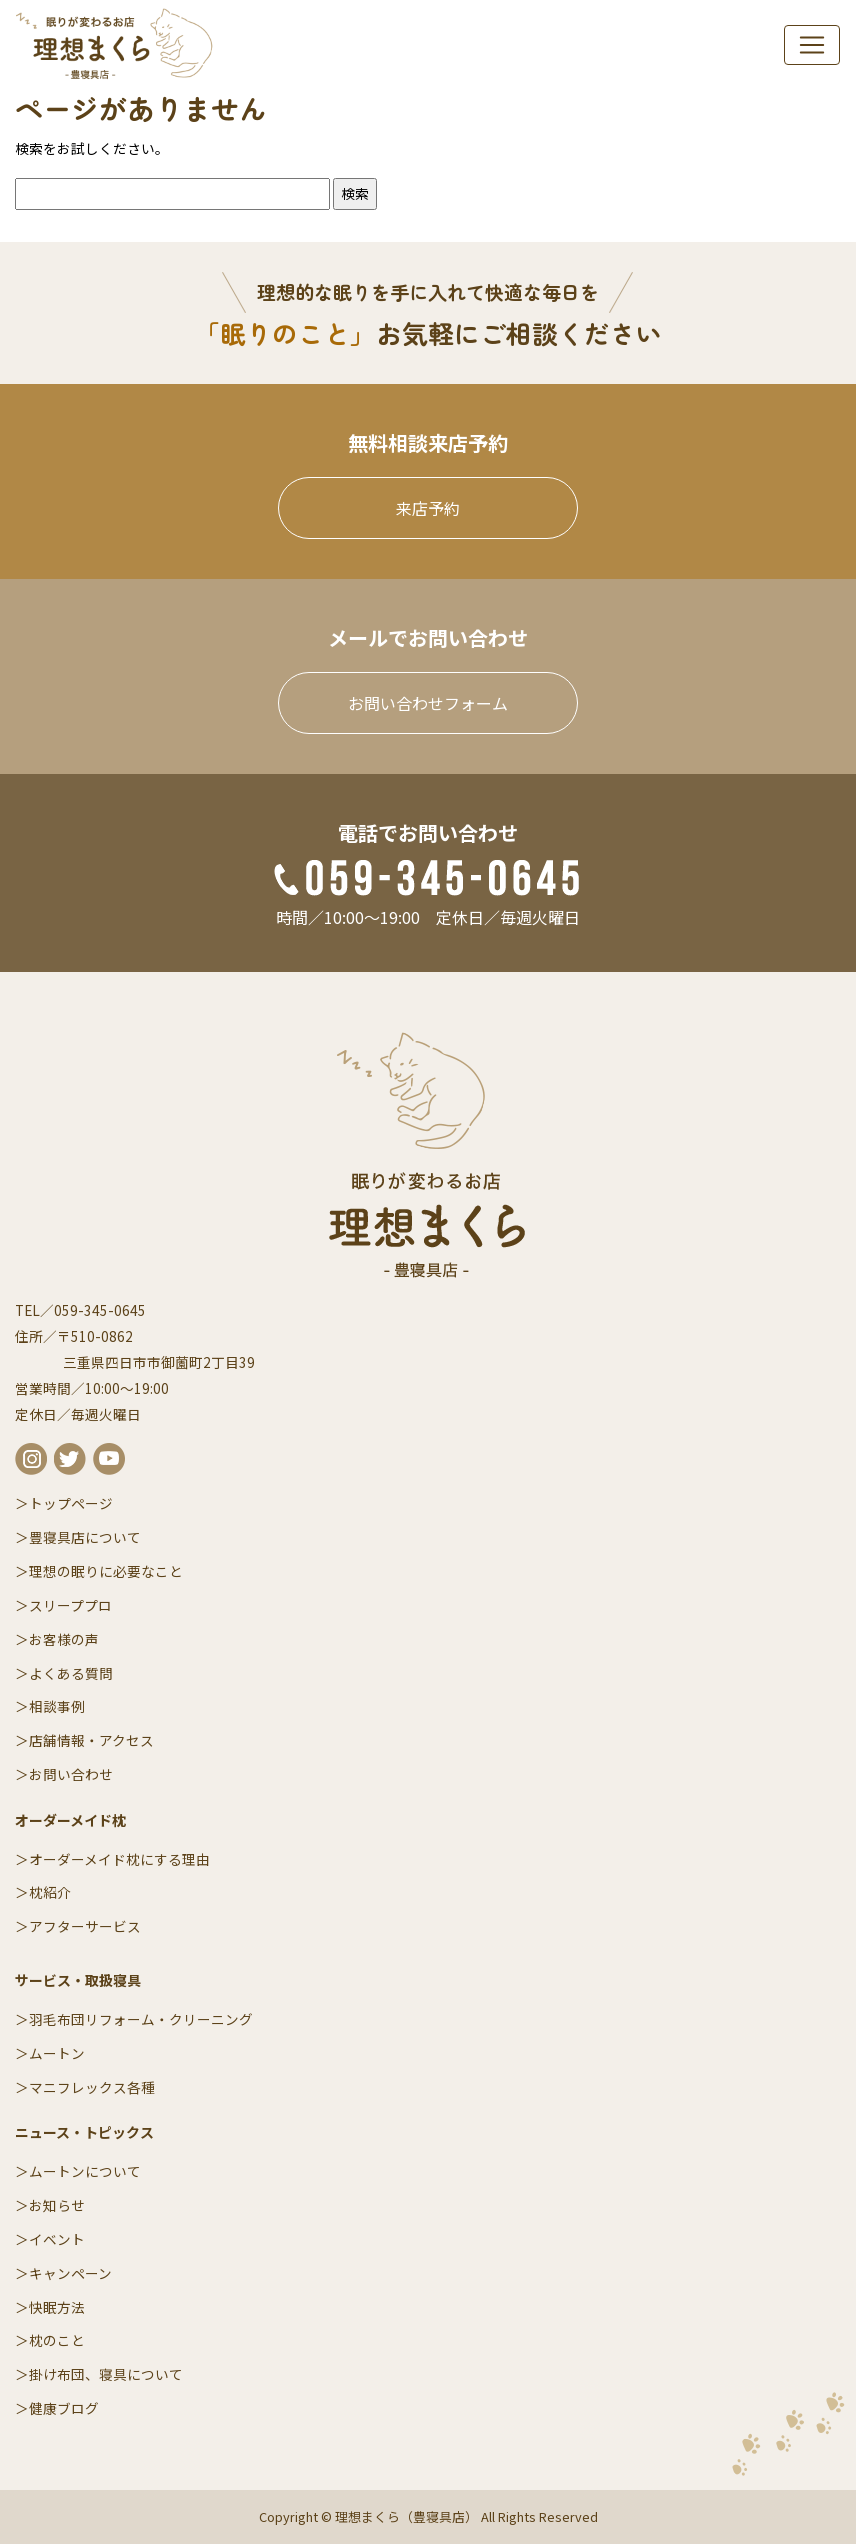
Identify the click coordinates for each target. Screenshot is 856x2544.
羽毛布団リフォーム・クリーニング (141, 2019)
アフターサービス (85, 1926)
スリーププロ (70, 1605)
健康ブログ (64, 2408)
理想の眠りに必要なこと (106, 1571)
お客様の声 (64, 1639)
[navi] (812, 45)
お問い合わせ (71, 1774)
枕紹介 (50, 1892)
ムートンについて (85, 2171)
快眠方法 (57, 2307)
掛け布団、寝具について (106, 2374)
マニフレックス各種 (92, 2087)
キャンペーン (70, 2273)
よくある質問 (71, 1673)
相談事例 (57, 1706)
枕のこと (57, 2340)
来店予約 (428, 508)
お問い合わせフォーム (428, 703)
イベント (57, 2239)
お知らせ (57, 2205)
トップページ (71, 1503)
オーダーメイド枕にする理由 (119, 1859)
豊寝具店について (85, 1537)
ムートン (57, 2053)
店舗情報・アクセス (91, 1740)
